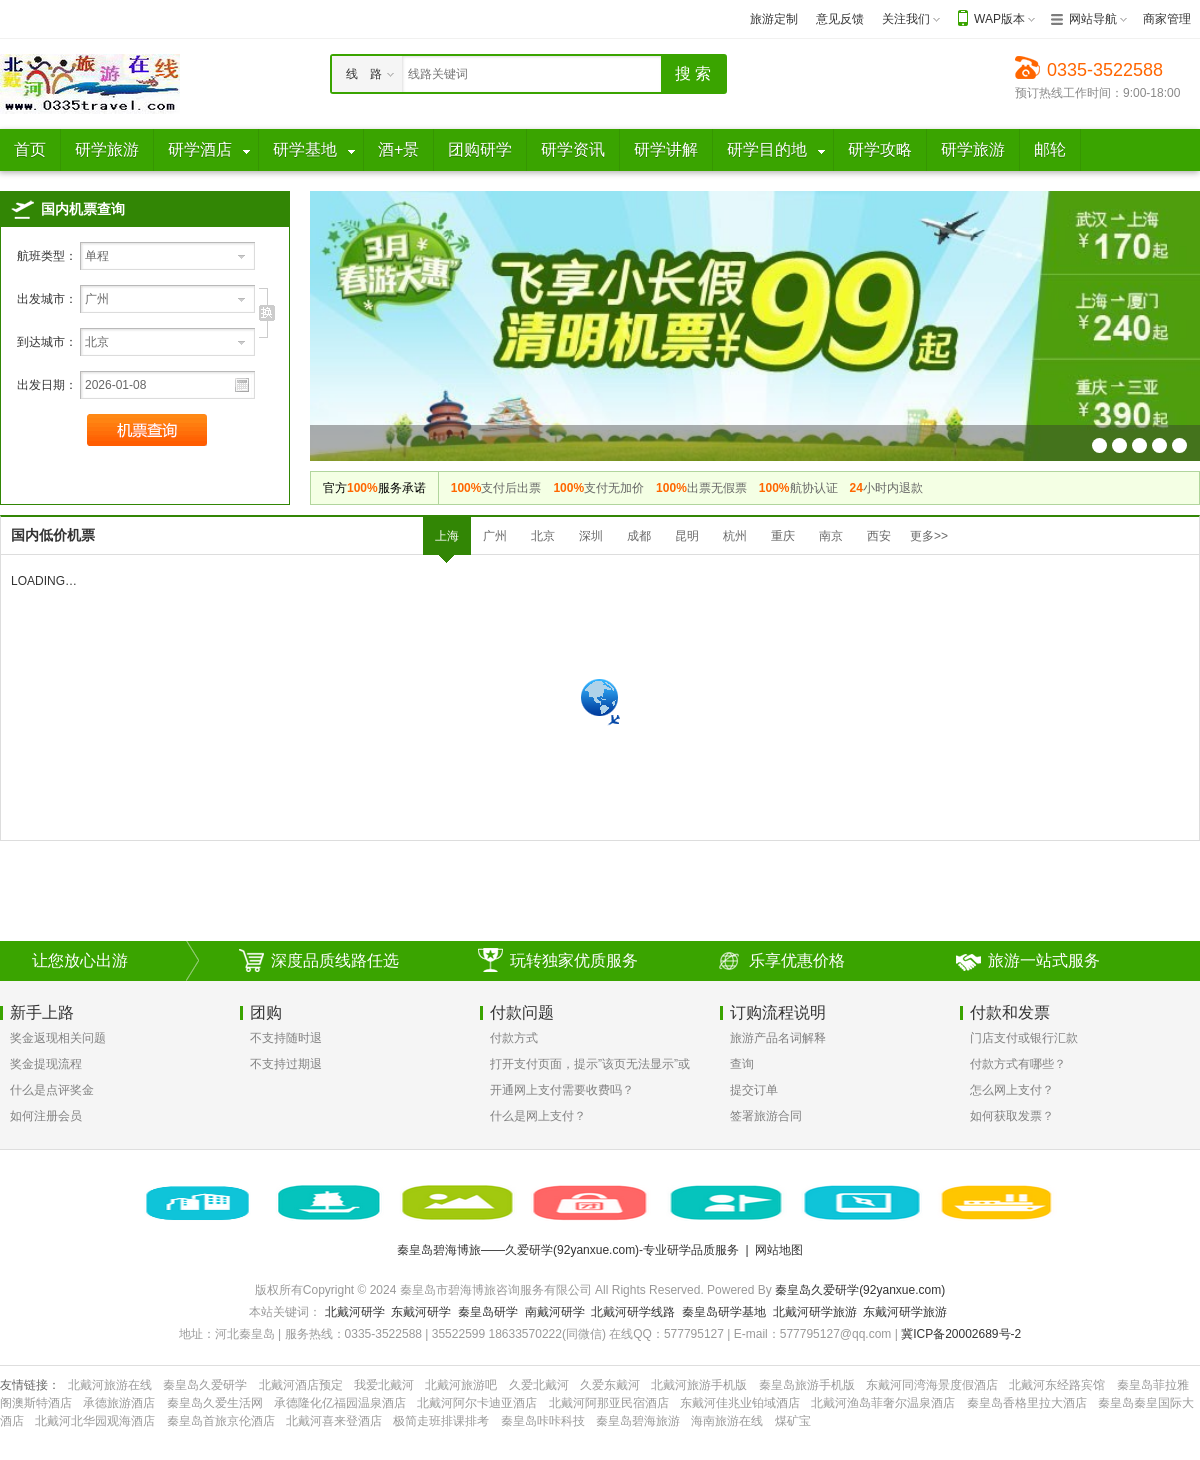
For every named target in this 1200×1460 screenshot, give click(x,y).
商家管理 (1167, 19)
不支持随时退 (286, 1038)
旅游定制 (774, 19)
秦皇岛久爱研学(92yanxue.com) (860, 1290)
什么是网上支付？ (538, 1116)
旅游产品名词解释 (778, 1038)
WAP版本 (999, 19)
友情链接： (30, 1385)
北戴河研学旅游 (815, 1312)
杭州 (735, 536)
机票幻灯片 (1099, 445)
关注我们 (906, 19)
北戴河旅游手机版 (699, 1385)
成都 (639, 536)
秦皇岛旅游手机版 (807, 1385)
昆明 (687, 536)
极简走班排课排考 (441, 1421)
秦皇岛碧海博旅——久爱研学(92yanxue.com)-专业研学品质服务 (568, 1250)
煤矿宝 (793, 1421)
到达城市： (47, 342)
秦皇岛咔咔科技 (543, 1421)
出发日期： (47, 385)
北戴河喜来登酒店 (334, 1421)
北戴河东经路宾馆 (1057, 1385)
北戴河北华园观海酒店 (95, 1421)
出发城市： (47, 299)
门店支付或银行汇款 (1024, 1038)
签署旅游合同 (766, 1116)
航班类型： (47, 256)
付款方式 (514, 1038)
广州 (495, 536)
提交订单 (754, 1090)
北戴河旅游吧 (461, 1385)
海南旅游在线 (727, 1421)
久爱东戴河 (610, 1385)
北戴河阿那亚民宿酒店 (609, 1403)
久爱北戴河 (539, 1385)
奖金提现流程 (46, 1064)
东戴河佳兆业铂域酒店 (740, 1403)
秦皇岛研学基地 (724, 1312)
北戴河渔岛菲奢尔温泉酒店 (883, 1403)
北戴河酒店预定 (301, 1385)
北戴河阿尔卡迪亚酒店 (477, 1403)
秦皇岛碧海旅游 (638, 1421)
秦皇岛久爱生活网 (215, 1403)
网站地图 (779, 1250)
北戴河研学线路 (633, 1312)
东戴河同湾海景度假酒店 (932, 1385)
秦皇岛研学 (488, 1312)
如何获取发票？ (1012, 1116)
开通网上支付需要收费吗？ (562, 1090)
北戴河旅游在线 (110, 1385)
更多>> (929, 536)
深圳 (591, 536)
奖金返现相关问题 (58, 1038)
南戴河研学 (555, 1312)
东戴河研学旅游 (905, 1312)
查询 (742, 1064)
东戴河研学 (421, 1312)
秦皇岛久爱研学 (205, 1385)
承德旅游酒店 (119, 1403)
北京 (543, 536)
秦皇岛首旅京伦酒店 (221, 1421)
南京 (831, 536)
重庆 (783, 536)
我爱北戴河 (384, 1385)
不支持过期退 (286, 1064)
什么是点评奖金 (52, 1090)
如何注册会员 (46, 1116)
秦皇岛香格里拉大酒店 (1027, 1403)
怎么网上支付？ (1012, 1090)
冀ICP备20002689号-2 (961, 1334)
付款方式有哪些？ (1018, 1064)
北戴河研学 (355, 1312)
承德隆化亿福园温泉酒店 (340, 1403)
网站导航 (1093, 19)
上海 (447, 536)
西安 (879, 536)
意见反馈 (840, 19)
